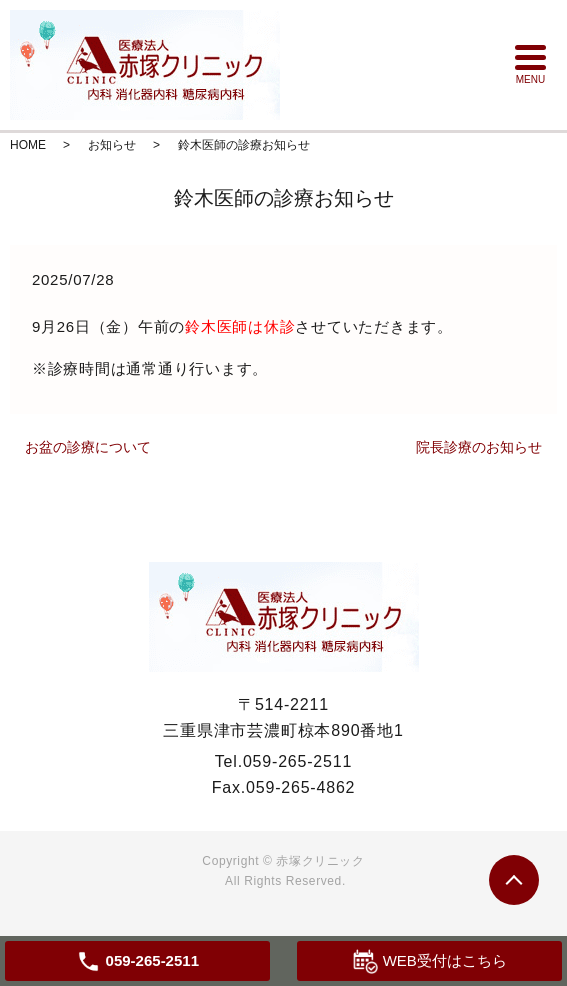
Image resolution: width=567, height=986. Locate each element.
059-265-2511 (297, 761)
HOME (28, 145)
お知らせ (112, 145)
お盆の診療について (88, 447)
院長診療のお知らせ (479, 447)
